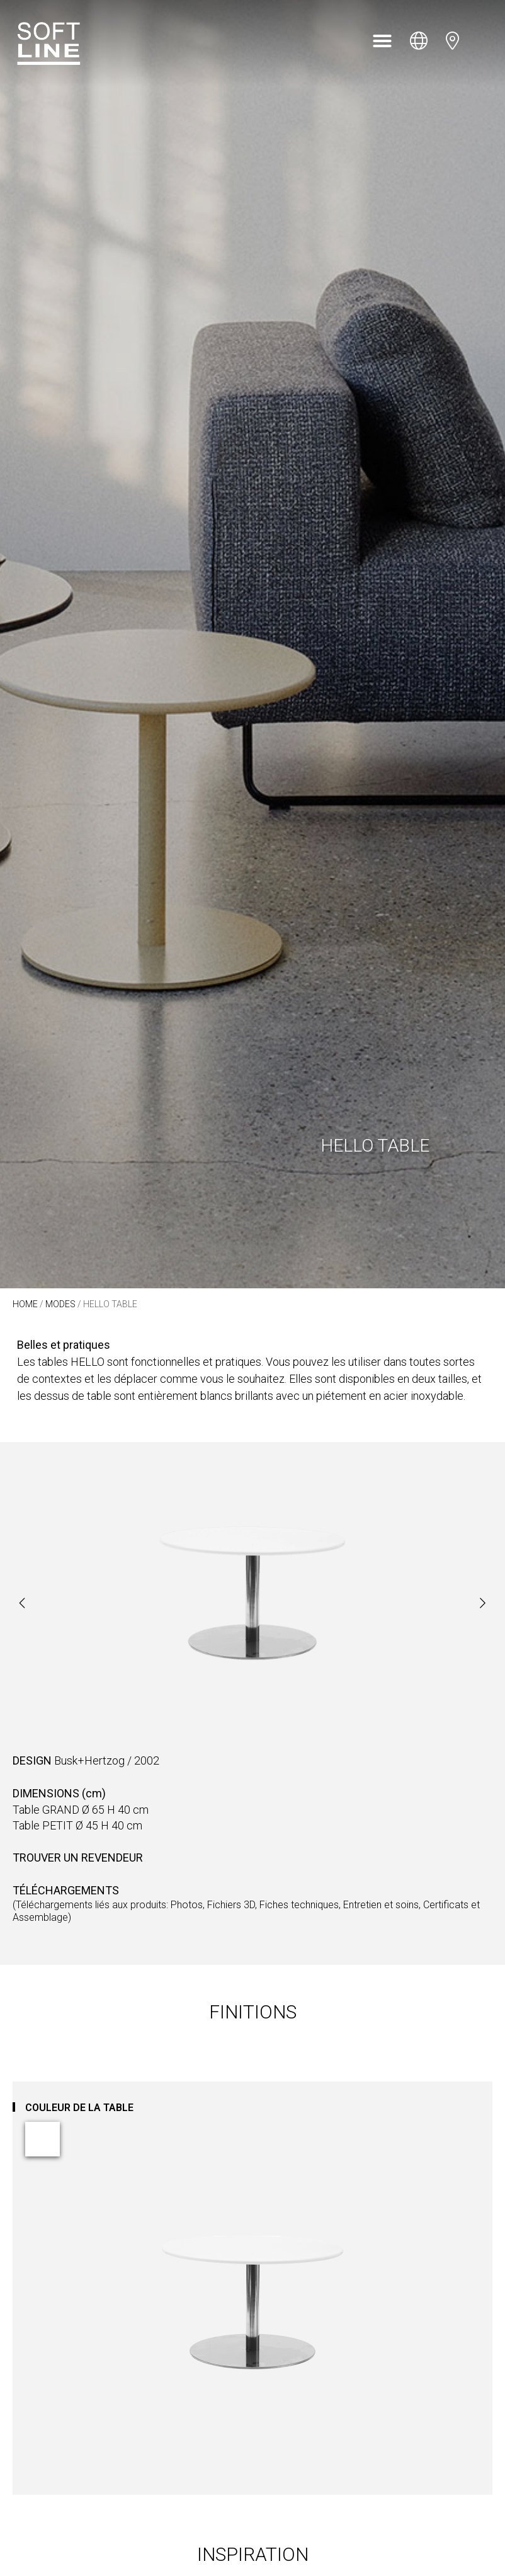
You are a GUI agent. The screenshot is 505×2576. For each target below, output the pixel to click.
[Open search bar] (485, 41)
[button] (382, 41)
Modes (60, 1304)
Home (25, 1304)
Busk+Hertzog (89, 1760)
